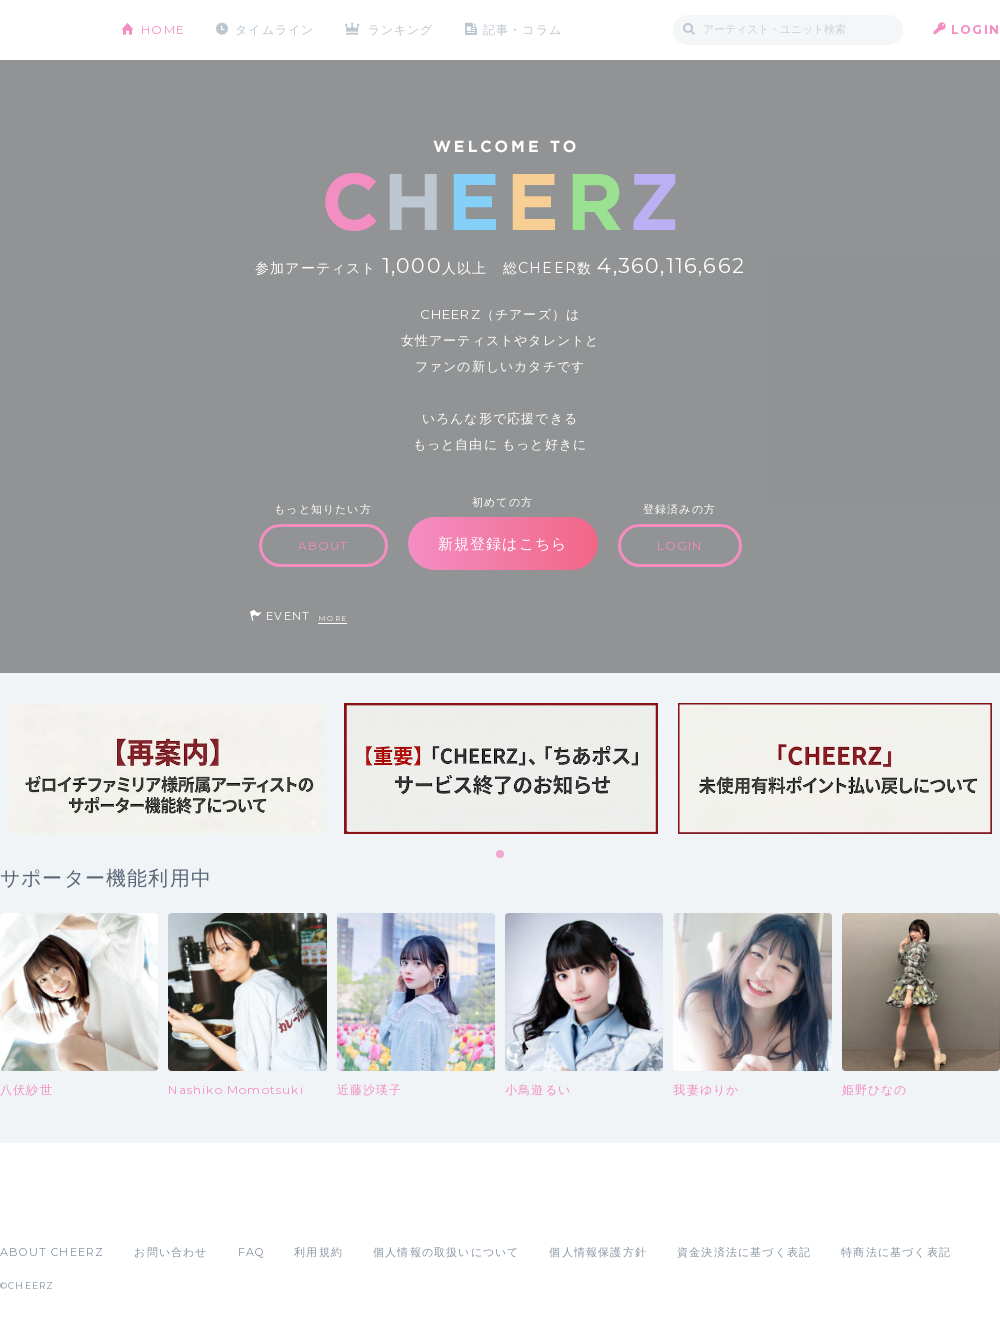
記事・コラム (522, 29)
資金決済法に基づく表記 (744, 1252)
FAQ (251, 1252)
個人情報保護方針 (598, 1252)
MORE (332, 618)
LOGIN (975, 29)
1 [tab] (501, 855)
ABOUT (323, 545)
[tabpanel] (167, 768)
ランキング (401, 29)
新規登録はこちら (503, 543)
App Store (46, 1208)
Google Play (152, 1208)
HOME (163, 29)
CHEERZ (45, 30)
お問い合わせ (170, 1252)
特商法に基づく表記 (896, 1252)
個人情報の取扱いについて (446, 1252)
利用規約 (318, 1252)
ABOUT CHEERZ (52, 1252)
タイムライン (274, 29)
